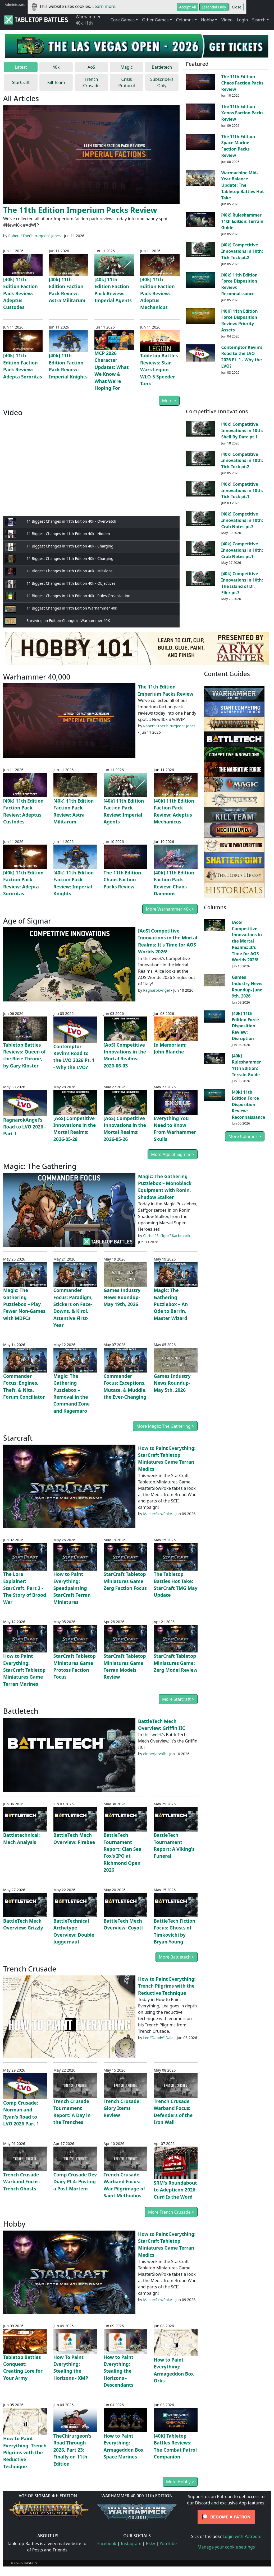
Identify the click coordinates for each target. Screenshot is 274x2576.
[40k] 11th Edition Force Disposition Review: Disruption (245, 1025)
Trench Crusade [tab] (91, 82)
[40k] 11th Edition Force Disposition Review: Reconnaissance (248, 1104)
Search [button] (259, 20)
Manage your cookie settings (226, 2547)
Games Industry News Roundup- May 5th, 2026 (172, 1383)
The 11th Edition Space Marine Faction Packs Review (238, 146)
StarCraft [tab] (21, 82)
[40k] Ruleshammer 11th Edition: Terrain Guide (242, 221)
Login (242, 20)
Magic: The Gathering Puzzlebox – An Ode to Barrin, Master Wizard (171, 1304)
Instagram (131, 2543)
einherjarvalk (154, 1753)
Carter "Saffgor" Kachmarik (166, 1235)
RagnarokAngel (156, 990)
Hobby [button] (207, 20)
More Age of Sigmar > (172, 1154)
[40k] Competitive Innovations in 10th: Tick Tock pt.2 (242, 251)
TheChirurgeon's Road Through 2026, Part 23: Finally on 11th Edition (72, 2450)
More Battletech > (176, 1957)
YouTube (168, 2543)
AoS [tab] (91, 67)
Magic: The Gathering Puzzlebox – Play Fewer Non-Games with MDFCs (24, 1304)
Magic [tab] (127, 67)
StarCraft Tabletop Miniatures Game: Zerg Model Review (175, 1663)
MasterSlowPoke (157, 1513)
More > (169, 401)
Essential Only (214, 7)
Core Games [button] (123, 20)
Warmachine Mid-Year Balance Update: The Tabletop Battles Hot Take (242, 185)
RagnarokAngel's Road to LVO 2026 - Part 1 (24, 1127)
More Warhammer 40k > (170, 909)
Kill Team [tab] (56, 82)
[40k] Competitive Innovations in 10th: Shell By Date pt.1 (242, 430)
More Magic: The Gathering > (165, 1426)
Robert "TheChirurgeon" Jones (34, 235)
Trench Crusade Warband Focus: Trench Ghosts (21, 2181)
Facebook (106, 2543)
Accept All (187, 7)
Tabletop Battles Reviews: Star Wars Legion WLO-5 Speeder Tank (159, 369)
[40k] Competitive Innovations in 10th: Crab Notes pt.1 (242, 550)
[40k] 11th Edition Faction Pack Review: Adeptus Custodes (20, 293)
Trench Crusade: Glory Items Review (122, 2108)
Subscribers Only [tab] (161, 82)
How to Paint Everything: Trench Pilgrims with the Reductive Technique (166, 1986)
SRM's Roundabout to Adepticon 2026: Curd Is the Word (175, 2190)
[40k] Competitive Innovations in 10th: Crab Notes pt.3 (242, 520)
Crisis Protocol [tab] (126, 82)
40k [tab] (56, 67)
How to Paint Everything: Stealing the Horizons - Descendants (119, 2371)
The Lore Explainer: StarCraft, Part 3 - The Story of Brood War (24, 1588)
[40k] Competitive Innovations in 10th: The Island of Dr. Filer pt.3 (242, 583)
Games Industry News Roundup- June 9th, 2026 (247, 986)
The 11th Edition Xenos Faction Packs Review (242, 113)
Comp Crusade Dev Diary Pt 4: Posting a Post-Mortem (75, 2181)
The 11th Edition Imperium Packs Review (80, 210)
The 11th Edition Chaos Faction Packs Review (242, 83)
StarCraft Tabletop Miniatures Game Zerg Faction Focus (125, 1581)
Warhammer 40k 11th (88, 20)
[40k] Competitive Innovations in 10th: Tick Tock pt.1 (242, 490)
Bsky (150, 2543)
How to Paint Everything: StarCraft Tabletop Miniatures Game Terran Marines (24, 1670)
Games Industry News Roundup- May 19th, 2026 (122, 1297)
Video (226, 20)
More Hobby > (180, 2482)
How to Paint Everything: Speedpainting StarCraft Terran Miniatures (72, 1588)
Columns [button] (185, 20)
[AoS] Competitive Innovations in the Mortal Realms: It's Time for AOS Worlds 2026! (247, 941)
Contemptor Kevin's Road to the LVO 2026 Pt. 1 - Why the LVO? (241, 356)
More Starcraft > (178, 1699)
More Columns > (245, 1136)
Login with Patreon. (242, 2536)
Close (236, 7)
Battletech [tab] (162, 67)
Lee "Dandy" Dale (158, 2037)
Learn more (103, 6)
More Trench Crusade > (171, 2212)
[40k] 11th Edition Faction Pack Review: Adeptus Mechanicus (157, 293)
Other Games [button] (155, 20)
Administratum (17, 4)
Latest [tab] (21, 67)
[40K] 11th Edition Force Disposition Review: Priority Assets (239, 320)
